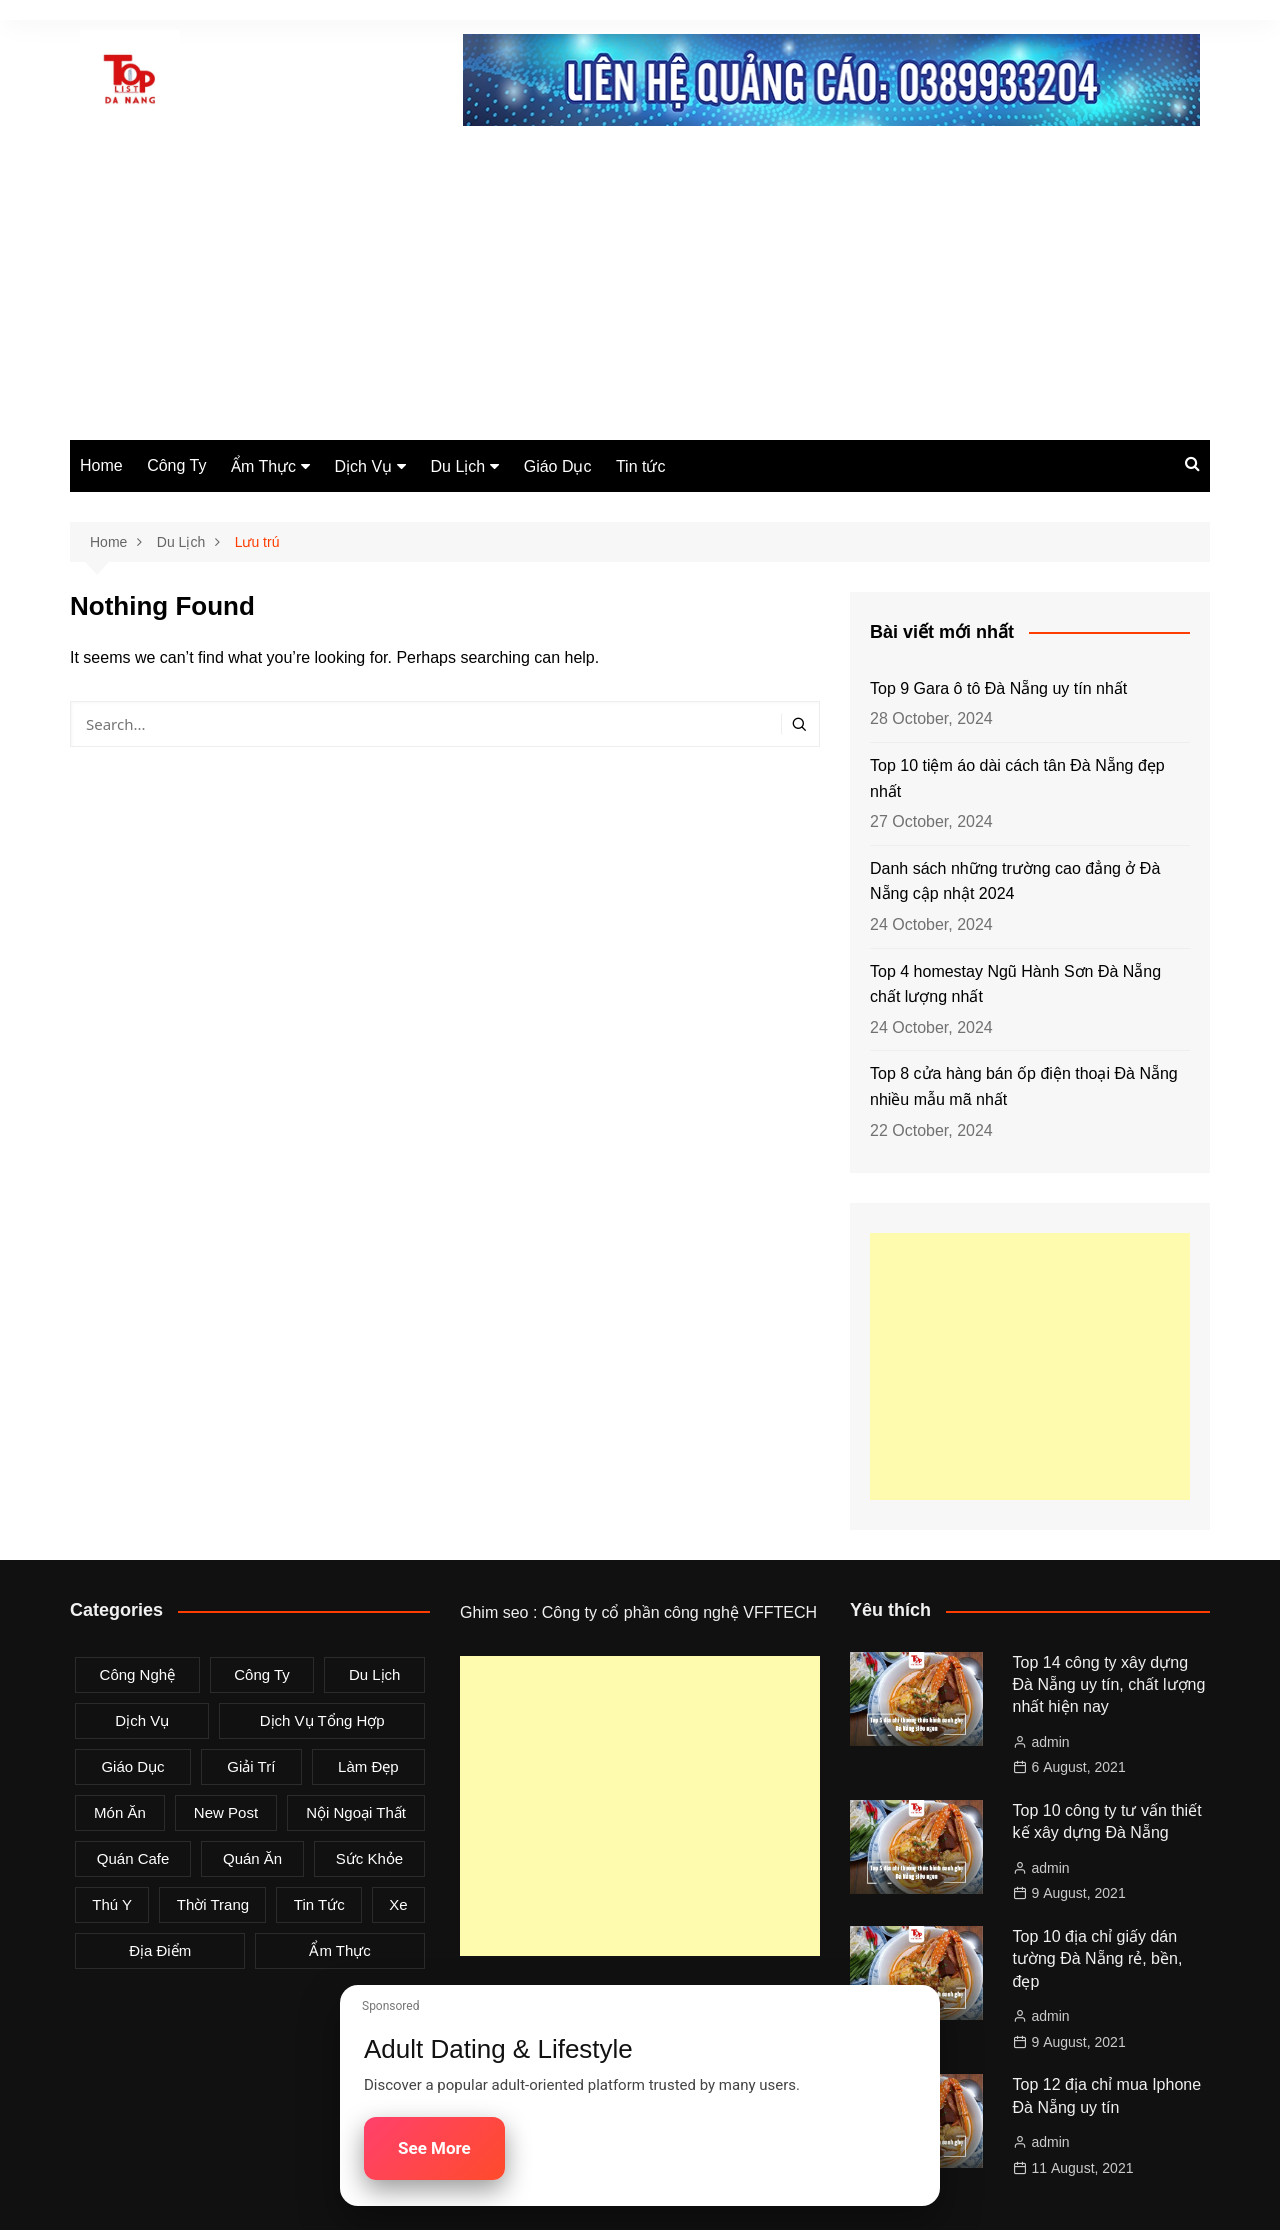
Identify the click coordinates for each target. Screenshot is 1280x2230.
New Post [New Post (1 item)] (226, 1812)
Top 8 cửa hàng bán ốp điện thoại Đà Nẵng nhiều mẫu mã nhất (1024, 1086)
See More (434, 2148)
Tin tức (641, 466)
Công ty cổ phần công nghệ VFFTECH (679, 1612)
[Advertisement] (640, 290)
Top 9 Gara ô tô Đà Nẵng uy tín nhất (998, 688)
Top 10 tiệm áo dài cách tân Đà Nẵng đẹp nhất (1017, 778)
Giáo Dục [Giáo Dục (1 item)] (132, 1766)
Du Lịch (458, 466)
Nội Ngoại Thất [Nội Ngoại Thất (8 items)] (356, 1812)
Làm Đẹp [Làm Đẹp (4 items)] (368, 1766)
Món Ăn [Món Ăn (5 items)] (120, 1812)
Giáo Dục (558, 466)
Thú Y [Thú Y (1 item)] (112, 1904)
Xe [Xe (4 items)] (398, 1904)
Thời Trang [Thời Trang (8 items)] (213, 1904)
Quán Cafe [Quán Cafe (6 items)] (133, 1858)
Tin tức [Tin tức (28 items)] (319, 1904)
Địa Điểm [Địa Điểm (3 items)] (160, 1950)
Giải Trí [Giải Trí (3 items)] (251, 1766)
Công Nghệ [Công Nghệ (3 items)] (138, 1674)
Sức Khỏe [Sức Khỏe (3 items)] (369, 1858)
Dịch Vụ (364, 466)
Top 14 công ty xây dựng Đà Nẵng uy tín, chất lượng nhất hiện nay (1109, 1685)
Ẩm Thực (263, 466)
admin (1051, 1742)
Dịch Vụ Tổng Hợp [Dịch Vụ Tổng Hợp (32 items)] (322, 1720)
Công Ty (176, 465)
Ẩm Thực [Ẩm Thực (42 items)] (339, 1950)
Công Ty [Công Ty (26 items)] (262, 1674)
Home (101, 465)
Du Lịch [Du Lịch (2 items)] (375, 1674)
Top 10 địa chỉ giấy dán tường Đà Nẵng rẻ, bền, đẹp (1098, 1959)
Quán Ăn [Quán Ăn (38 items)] (252, 1858)
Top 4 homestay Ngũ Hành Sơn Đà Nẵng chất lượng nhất (1015, 984)
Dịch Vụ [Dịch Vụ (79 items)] (142, 1720)
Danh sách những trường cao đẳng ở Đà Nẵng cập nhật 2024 (1015, 881)
